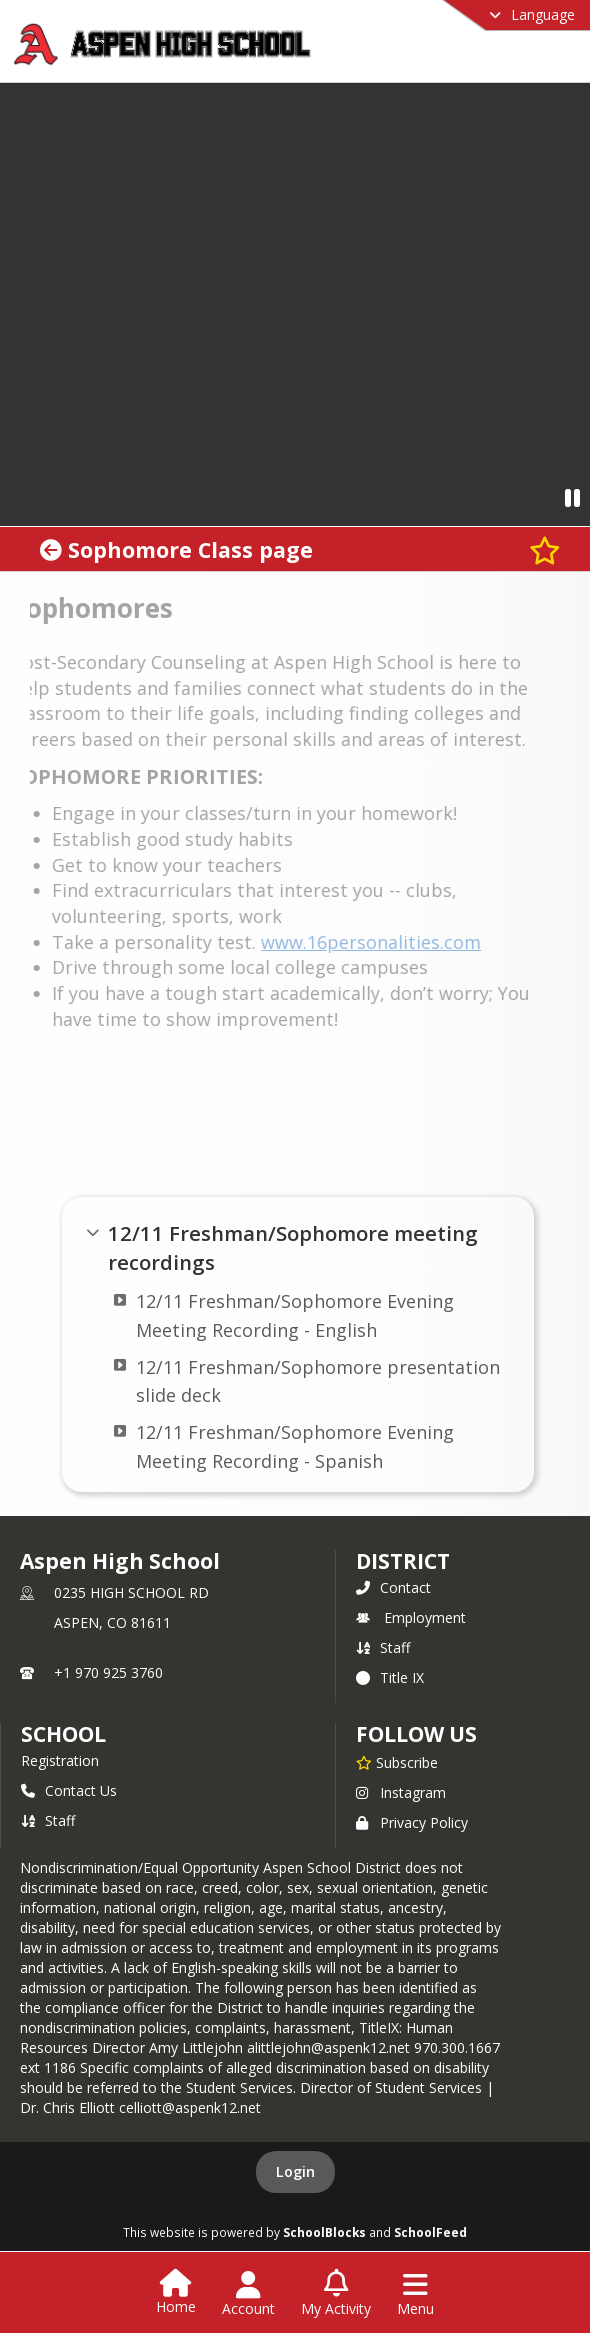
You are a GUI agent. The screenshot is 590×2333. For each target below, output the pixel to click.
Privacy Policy (412, 1822)
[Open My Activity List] (336, 2294)
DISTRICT (403, 1561)
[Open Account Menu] (248, 2294)
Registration (60, 1760)
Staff (383, 1647)
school (63, 1734)
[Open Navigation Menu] (415, 2294)
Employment (411, 1617)
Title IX (390, 1677)
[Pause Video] (572, 497)
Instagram (401, 1792)
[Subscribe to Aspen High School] (397, 1762)
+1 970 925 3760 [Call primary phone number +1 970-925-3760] (108, 1672)
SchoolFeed (430, 2232)
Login (295, 2171)
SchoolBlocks (324, 2232)
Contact (393, 1587)
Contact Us (69, 1790)
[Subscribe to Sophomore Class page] (545, 549)
